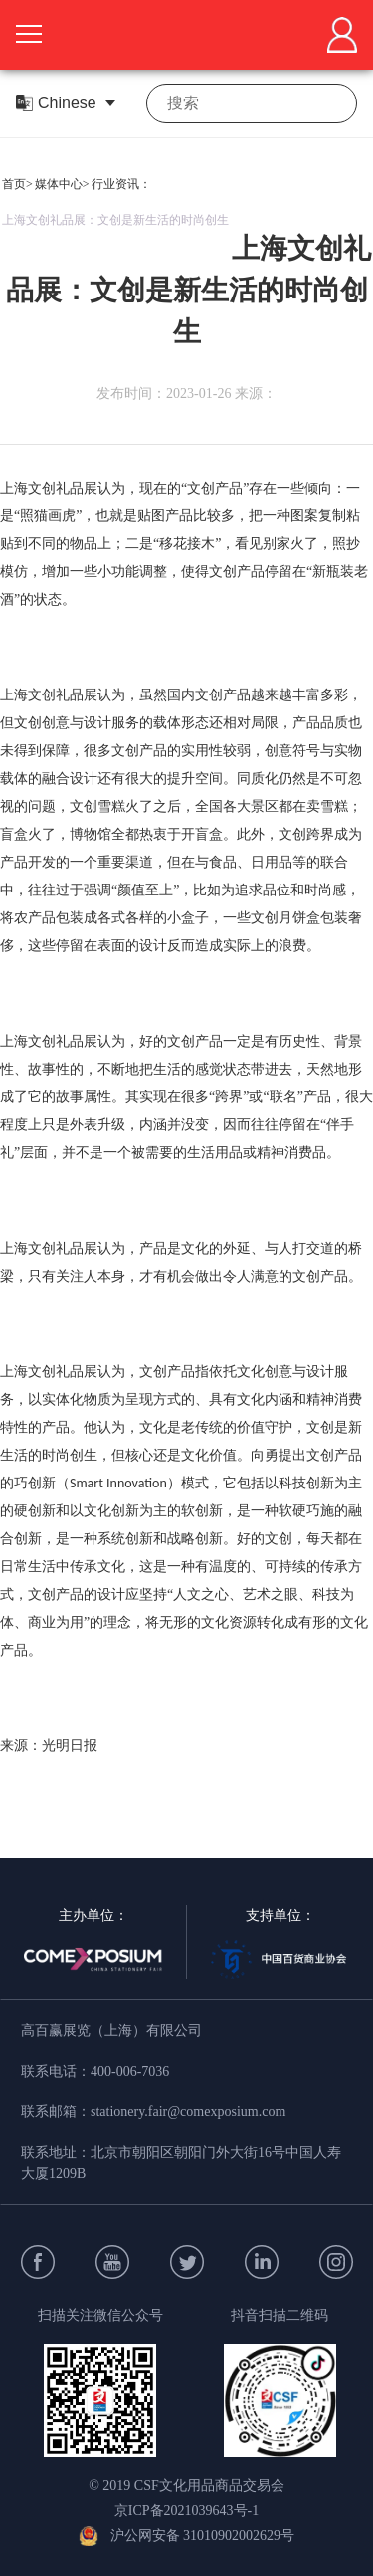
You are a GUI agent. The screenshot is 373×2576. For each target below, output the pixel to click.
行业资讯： (121, 184)
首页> (17, 184)
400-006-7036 (130, 2071)
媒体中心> (62, 184)
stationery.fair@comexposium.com (188, 2111)
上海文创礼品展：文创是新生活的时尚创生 (115, 220)
